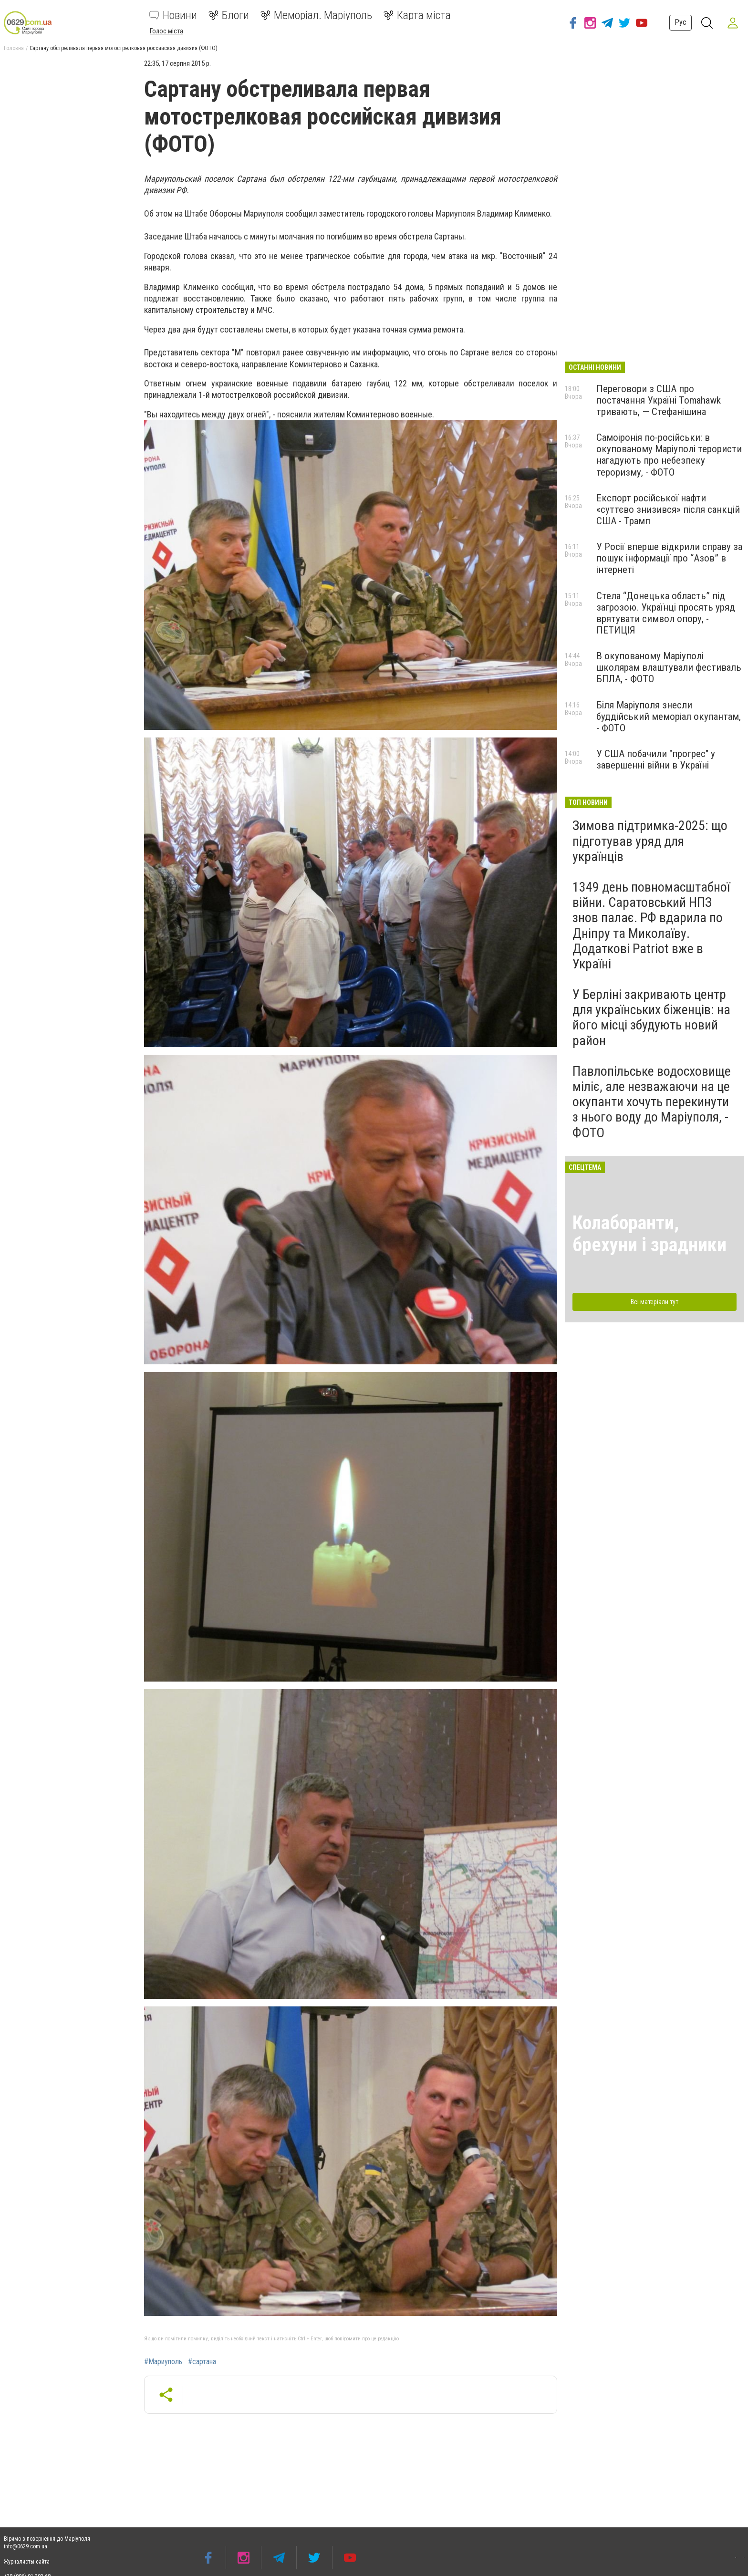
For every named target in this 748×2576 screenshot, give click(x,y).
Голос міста (166, 31)
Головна (14, 48)
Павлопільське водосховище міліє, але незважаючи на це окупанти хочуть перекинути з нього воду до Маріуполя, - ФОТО (651, 1102)
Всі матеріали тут (654, 1302)
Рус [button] (680, 22)
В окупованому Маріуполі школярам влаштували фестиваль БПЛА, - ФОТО (668, 667)
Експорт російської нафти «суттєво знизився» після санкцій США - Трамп (668, 509)
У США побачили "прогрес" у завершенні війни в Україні (655, 759)
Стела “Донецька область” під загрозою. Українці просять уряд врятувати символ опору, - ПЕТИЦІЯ (665, 613)
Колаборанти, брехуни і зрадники (649, 1234)
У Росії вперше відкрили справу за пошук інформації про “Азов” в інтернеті (669, 558)
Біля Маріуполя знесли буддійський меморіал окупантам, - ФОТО (668, 716)
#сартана (202, 2362)
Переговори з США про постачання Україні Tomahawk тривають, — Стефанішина (658, 400)
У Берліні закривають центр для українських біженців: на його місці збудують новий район (651, 1018)
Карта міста (417, 15)
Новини (173, 15)
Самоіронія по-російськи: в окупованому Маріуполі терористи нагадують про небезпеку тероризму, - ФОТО (669, 455)
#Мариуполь (163, 2362)
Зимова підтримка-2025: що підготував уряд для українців (649, 841)
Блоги (228, 15)
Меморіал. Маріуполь (316, 15)
